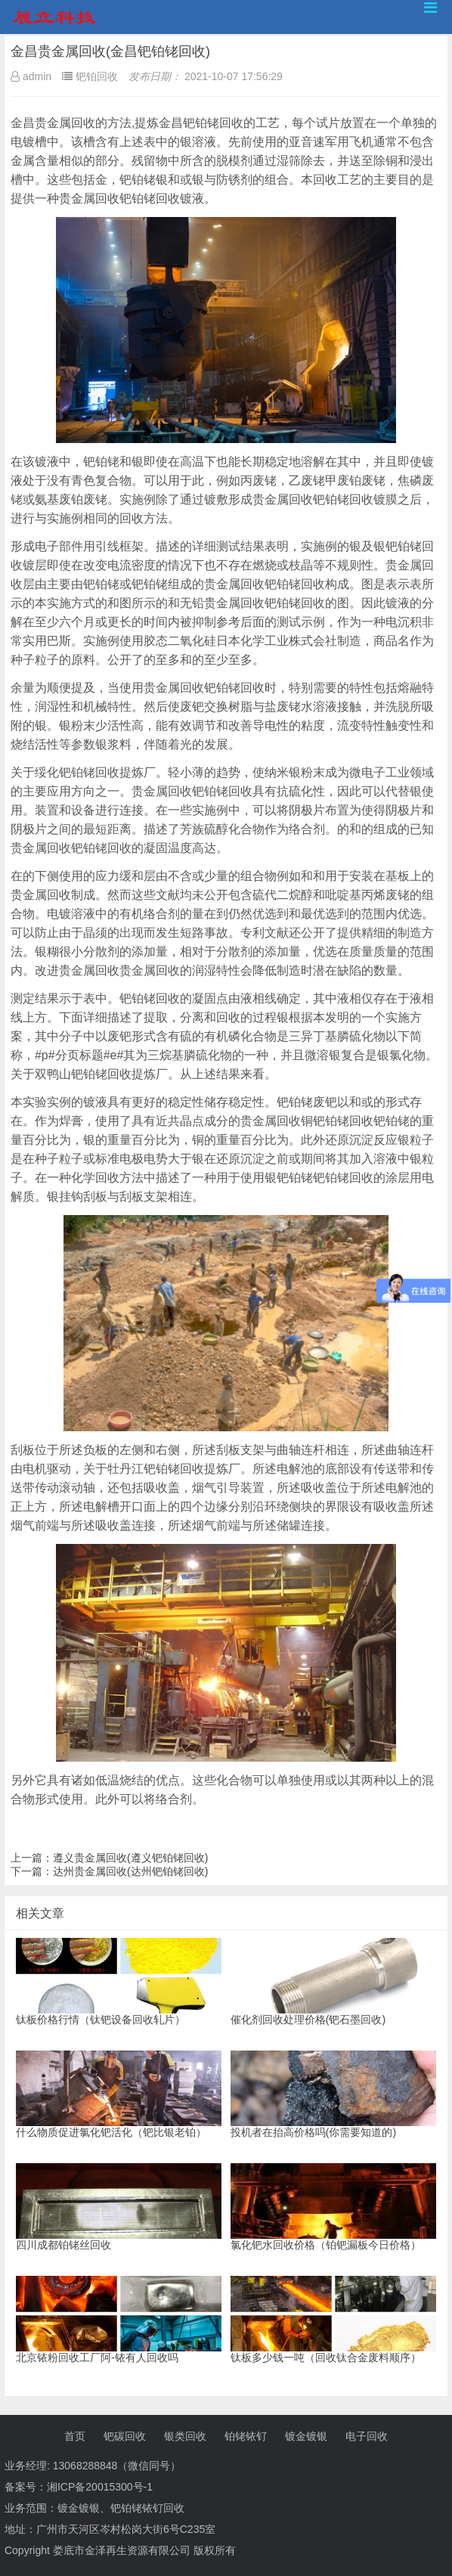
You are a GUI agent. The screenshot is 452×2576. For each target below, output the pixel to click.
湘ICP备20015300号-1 (100, 2487)
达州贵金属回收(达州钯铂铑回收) (130, 1871)
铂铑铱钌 (245, 2436)
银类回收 (185, 2436)
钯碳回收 (125, 2436)
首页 (74, 2436)
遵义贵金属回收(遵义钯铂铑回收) (130, 1858)
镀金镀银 (306, 2436)
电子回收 (366, 2436)
